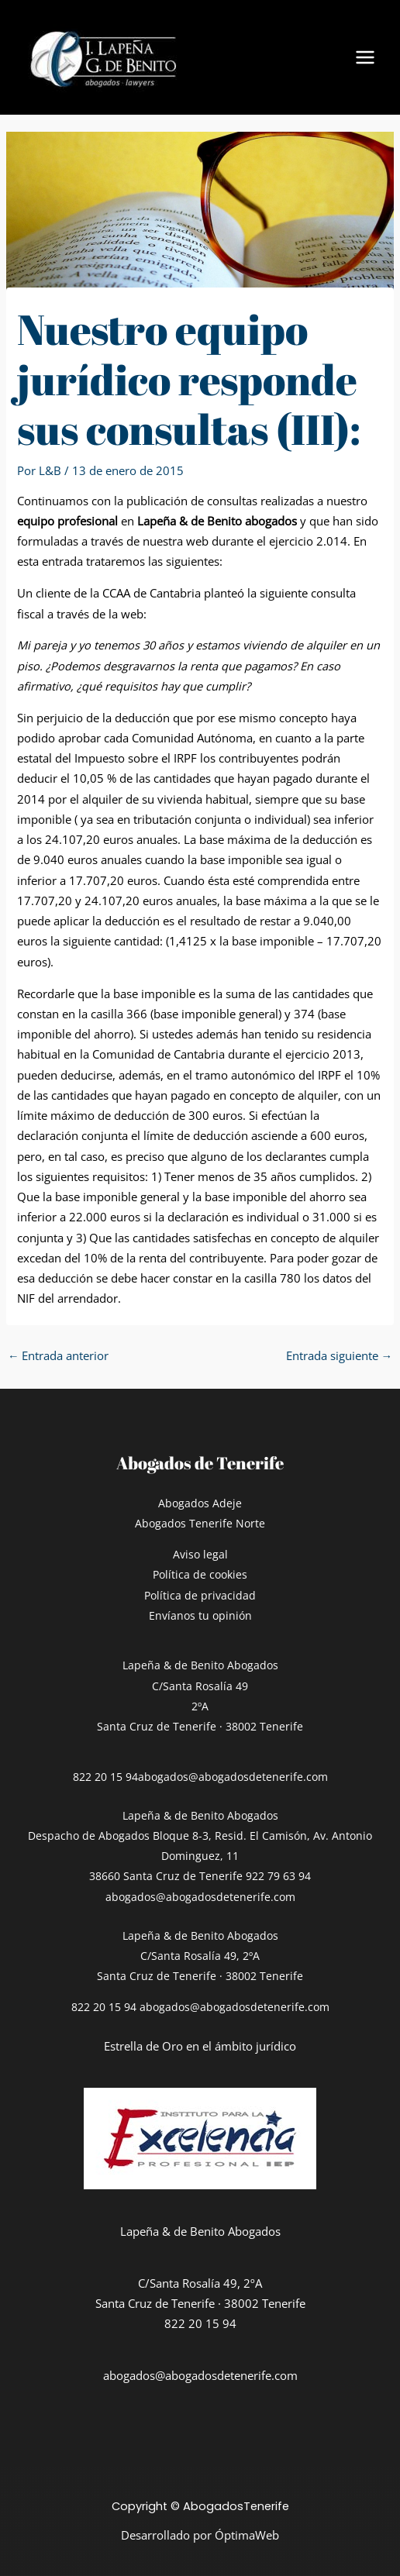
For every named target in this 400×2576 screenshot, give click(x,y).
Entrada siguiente (339, 1355)
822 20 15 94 (105, 1776)
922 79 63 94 (278, 1875)
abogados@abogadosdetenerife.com (233, 1776)
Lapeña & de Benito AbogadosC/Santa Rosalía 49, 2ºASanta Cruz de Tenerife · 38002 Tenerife (200, 1956)
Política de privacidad (200, 1595)
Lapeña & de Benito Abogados (200, 1665)
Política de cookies (200, 1574)
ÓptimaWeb (247, 2535)
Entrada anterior (58, 1355)
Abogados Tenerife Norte (200, 1523)
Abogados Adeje (200, 1503)
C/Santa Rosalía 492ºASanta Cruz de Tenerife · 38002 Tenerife (200, 1706)
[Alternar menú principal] (365, 57)
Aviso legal (200, 1554)
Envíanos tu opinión (200, 1615)
